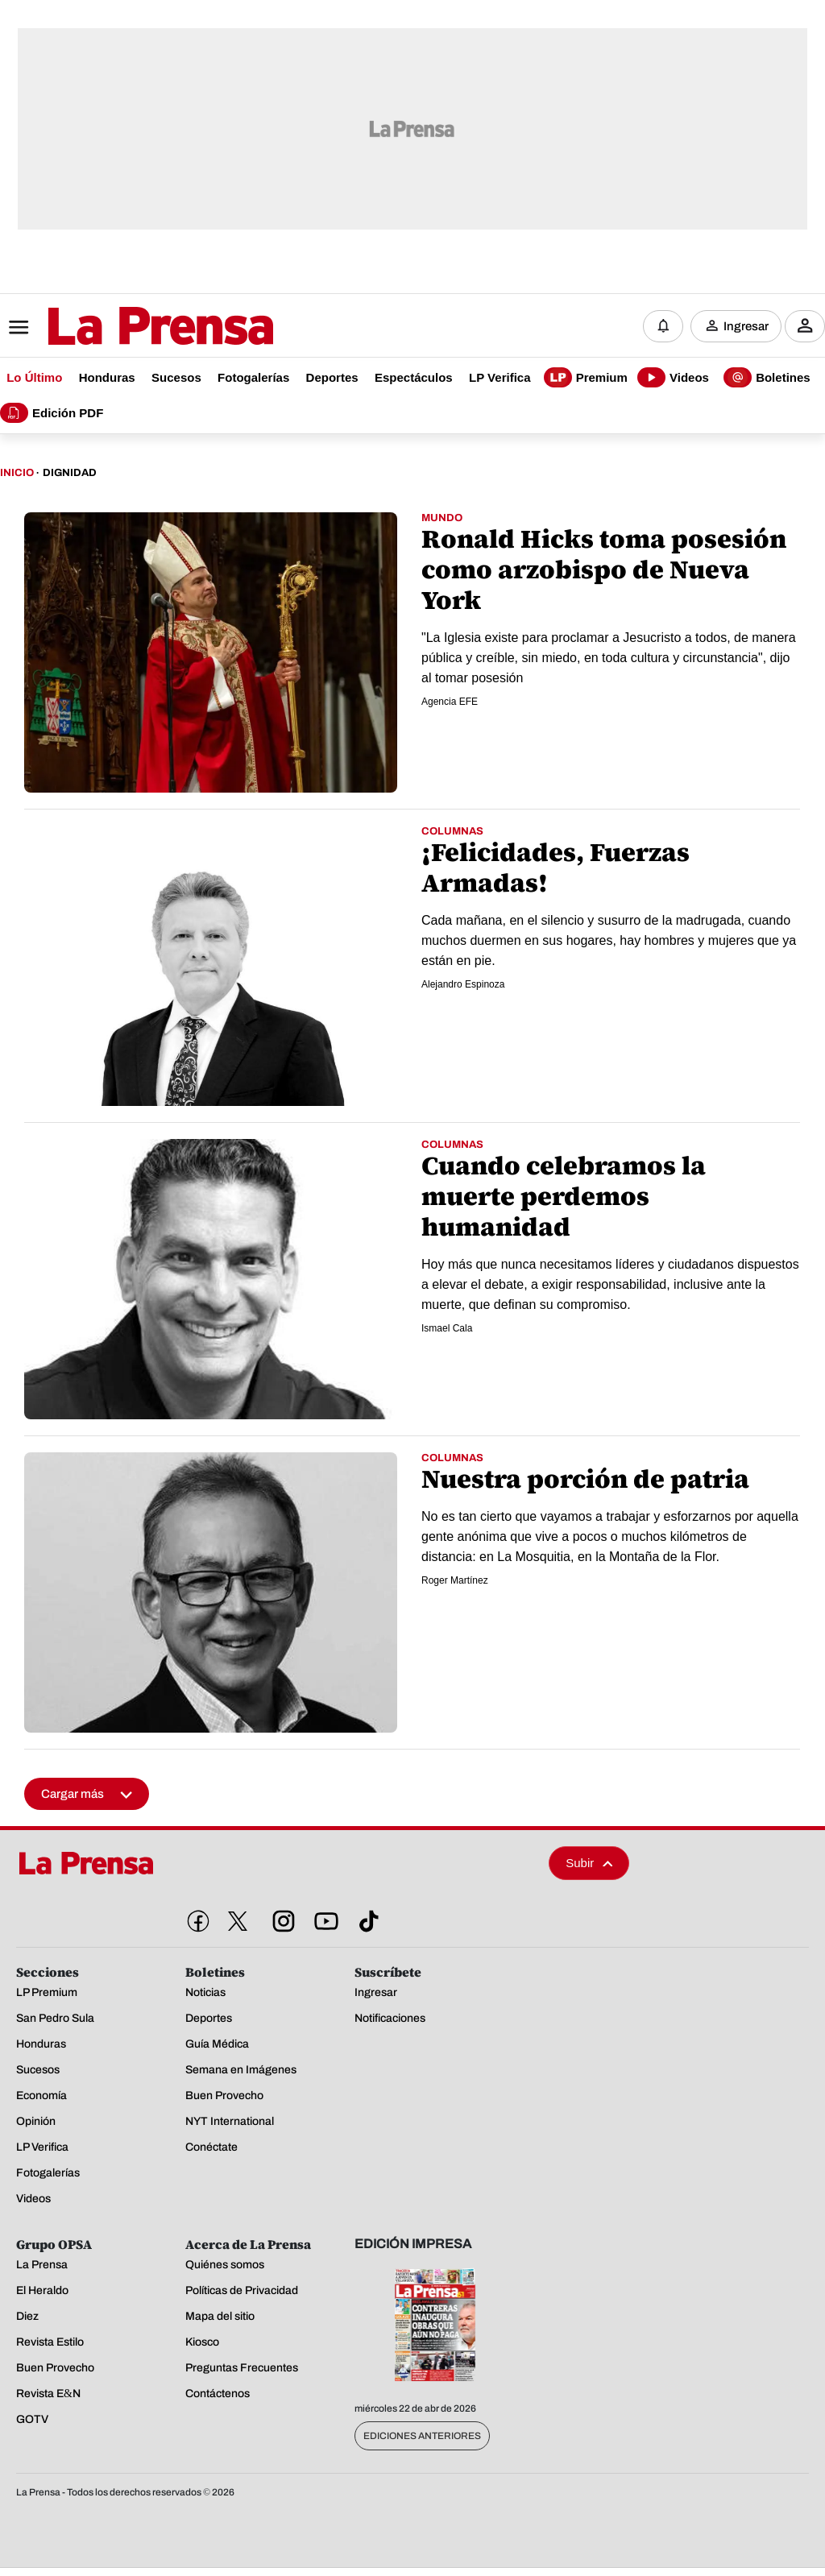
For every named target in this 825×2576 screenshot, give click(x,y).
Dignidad (70, 473)
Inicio (17, 473)
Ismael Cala (446, 1329)
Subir (589, 1863)
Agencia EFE (449, 702)
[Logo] (120, 328)
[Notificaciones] (663, 326)
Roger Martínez (454, 1581)
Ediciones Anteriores (422, 2436)
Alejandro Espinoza (462, 985)
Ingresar (746, 326)
